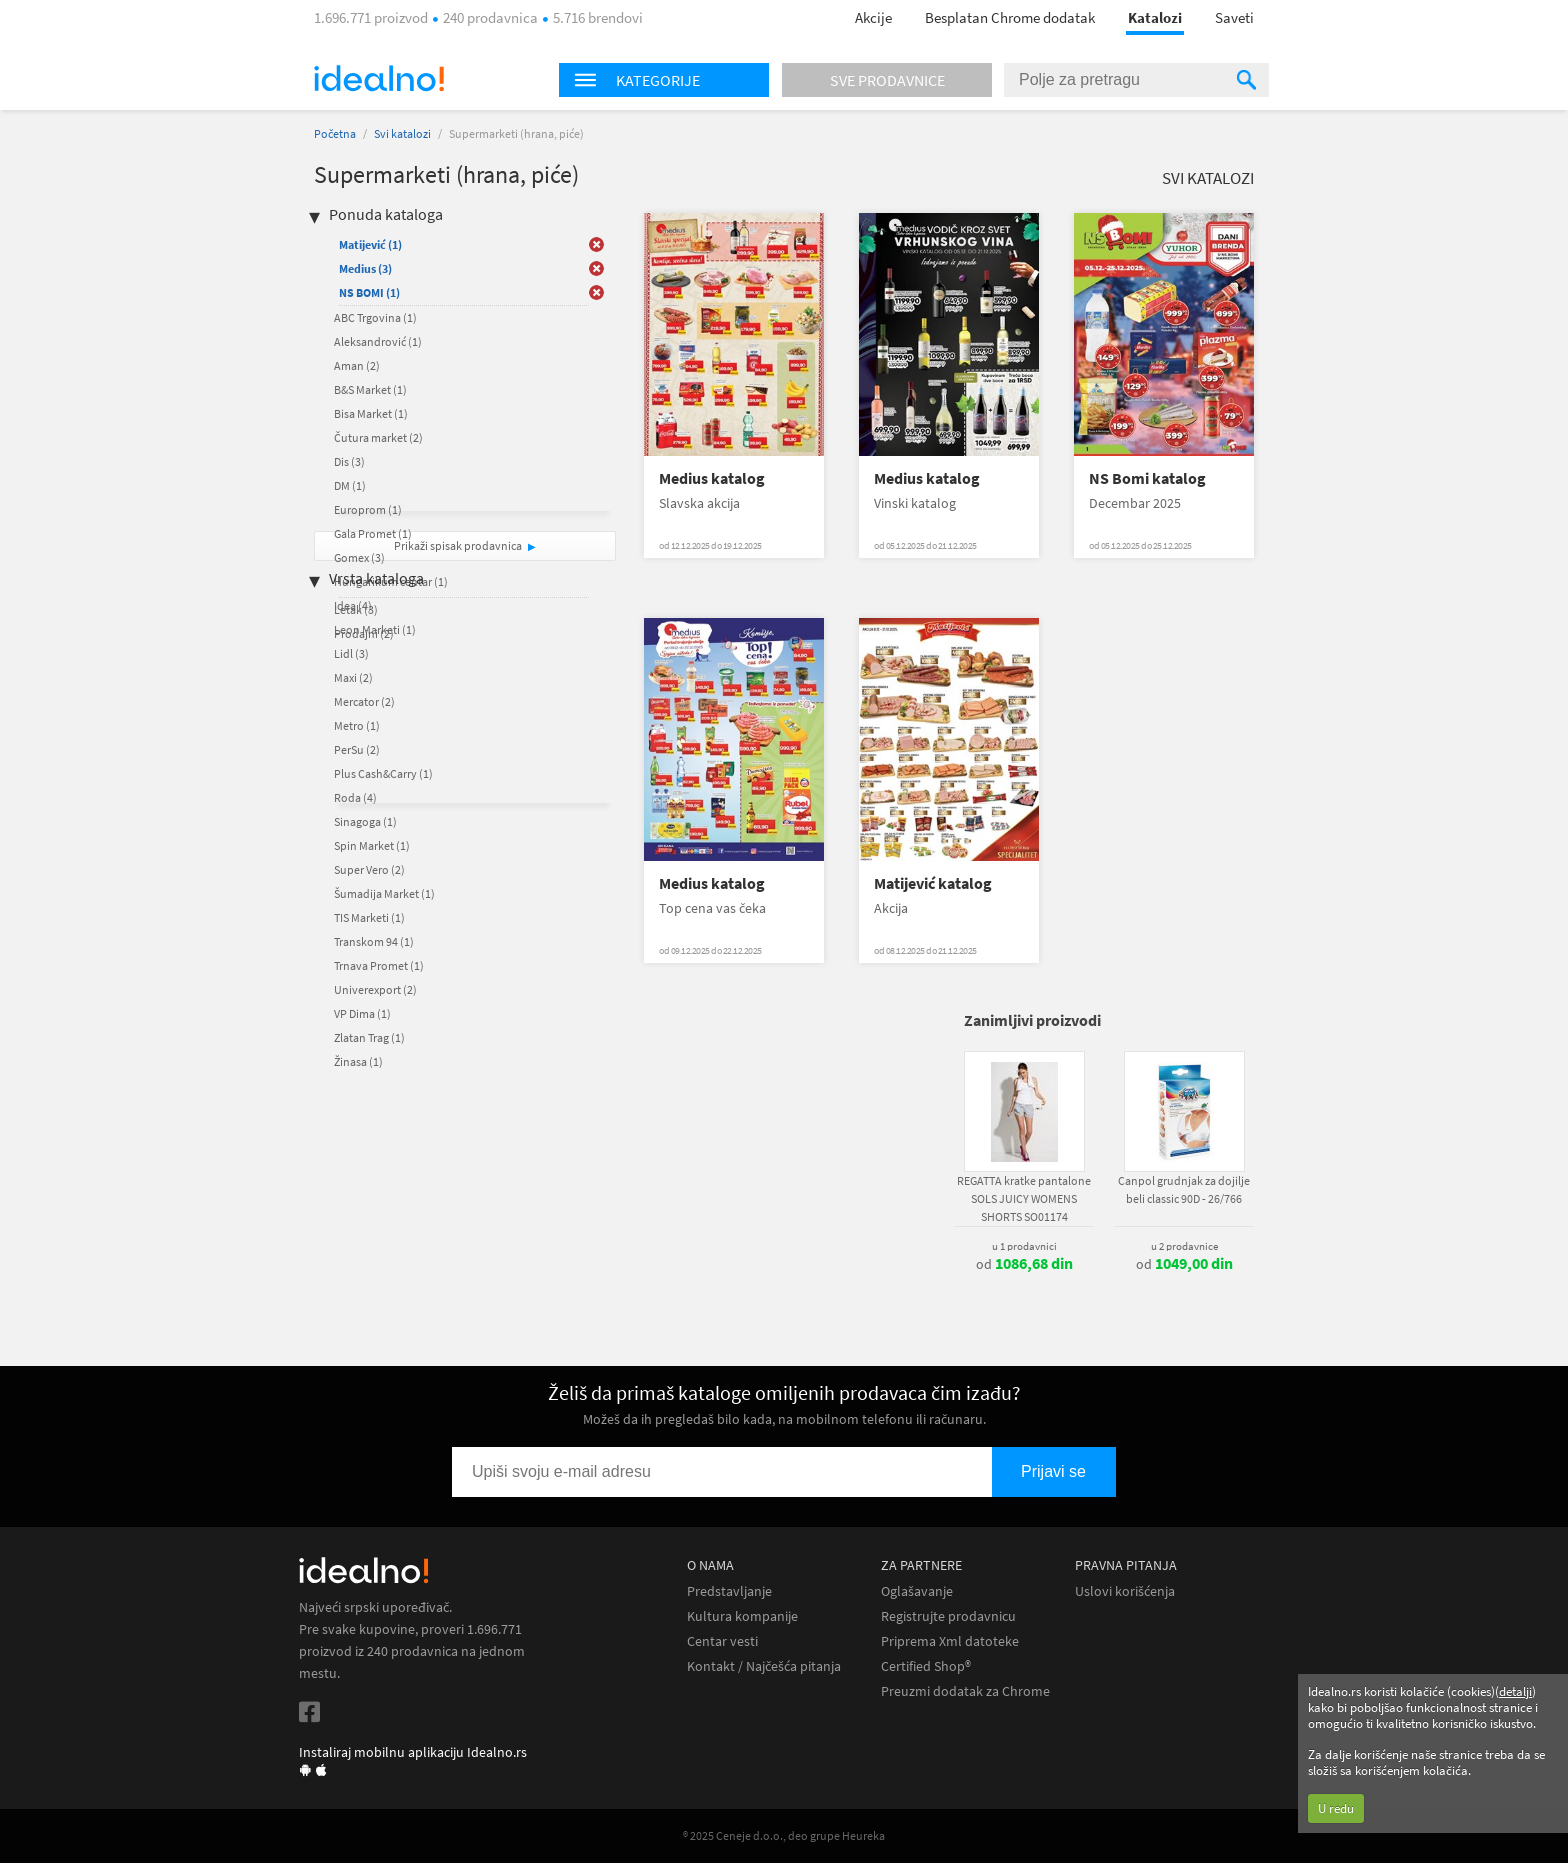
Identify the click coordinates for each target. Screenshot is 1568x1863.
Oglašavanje (917, 1591)
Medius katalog (712, 478)
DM (350, 485)
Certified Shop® (926, 1666)
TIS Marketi (369, 917)
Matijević (370, 244)
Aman (357, 365)
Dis (349, 461)
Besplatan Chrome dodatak (1010, 17)
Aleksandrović (378, 341)
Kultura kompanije (742, 1616)
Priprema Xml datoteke (950, 1641)
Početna (335, 133)
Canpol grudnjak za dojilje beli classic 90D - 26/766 (1184, 1189)
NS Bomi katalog (1147, 478)
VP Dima (362, 1013)
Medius (365, 268)
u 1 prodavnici (1024, 1246)
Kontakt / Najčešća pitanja (764, 1666)
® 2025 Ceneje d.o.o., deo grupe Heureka (784, 1835)
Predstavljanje (729, 1591)
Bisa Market (371, 413)
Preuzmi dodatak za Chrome (965, 1691)
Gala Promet (373, 533)
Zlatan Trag (369, 1037)
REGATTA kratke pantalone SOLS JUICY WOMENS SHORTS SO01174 (1024, 1198)
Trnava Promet (379, 965)
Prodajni (364, 633)
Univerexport (375, 989)
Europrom (368, 509)
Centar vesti (722, 1641)
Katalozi (1155, 17)
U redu (1336, 1808)
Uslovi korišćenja (1125, 1591)
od (1024, 1264)
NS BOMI (369, 292)
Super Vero (369, 869)
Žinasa (358, 1061)
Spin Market (372, 845)
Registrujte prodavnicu (948, 1616)
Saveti (1234, 17)
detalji (1515, 1691)
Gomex (359, 557)
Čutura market (378, 437)
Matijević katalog (933, 883)
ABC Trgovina (375, 317)
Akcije (873, 17)
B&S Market (370, 389)
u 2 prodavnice (1184, 1246)
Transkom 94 (374, 941)
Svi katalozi (402, 133)
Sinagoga (365, 821)
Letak (356, 609)
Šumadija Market (384, 893)
